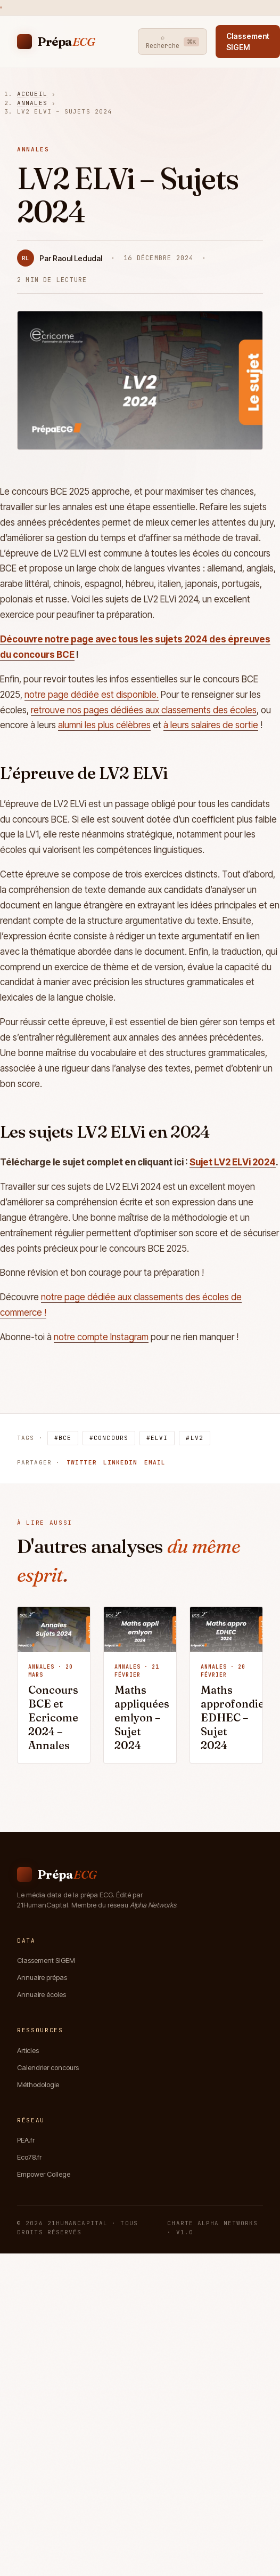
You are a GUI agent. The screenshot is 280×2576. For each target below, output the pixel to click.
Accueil (32, 94)
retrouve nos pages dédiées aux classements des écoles (144, 710)
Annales (32, 103)
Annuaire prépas (42, 1977)
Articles (28, 2050)
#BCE (62, 1438)
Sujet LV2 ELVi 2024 (233, 1162)
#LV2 (194, 1438)
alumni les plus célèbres (104, 725)
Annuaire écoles (41, 1994)
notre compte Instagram (101, 1337)
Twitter (82, 1462)
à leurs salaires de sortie (210, 725)
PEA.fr (26, 2140)
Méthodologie (38, 2084)
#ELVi (157, 1438)
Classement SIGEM (46, 1960)
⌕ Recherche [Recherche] (173, 41)
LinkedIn (120, 1462)
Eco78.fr (29, 2157)
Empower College (43, 2174)
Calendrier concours (48, 2067)
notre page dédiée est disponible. (91, 694)
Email (155, 1462)
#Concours (108, 1438)
